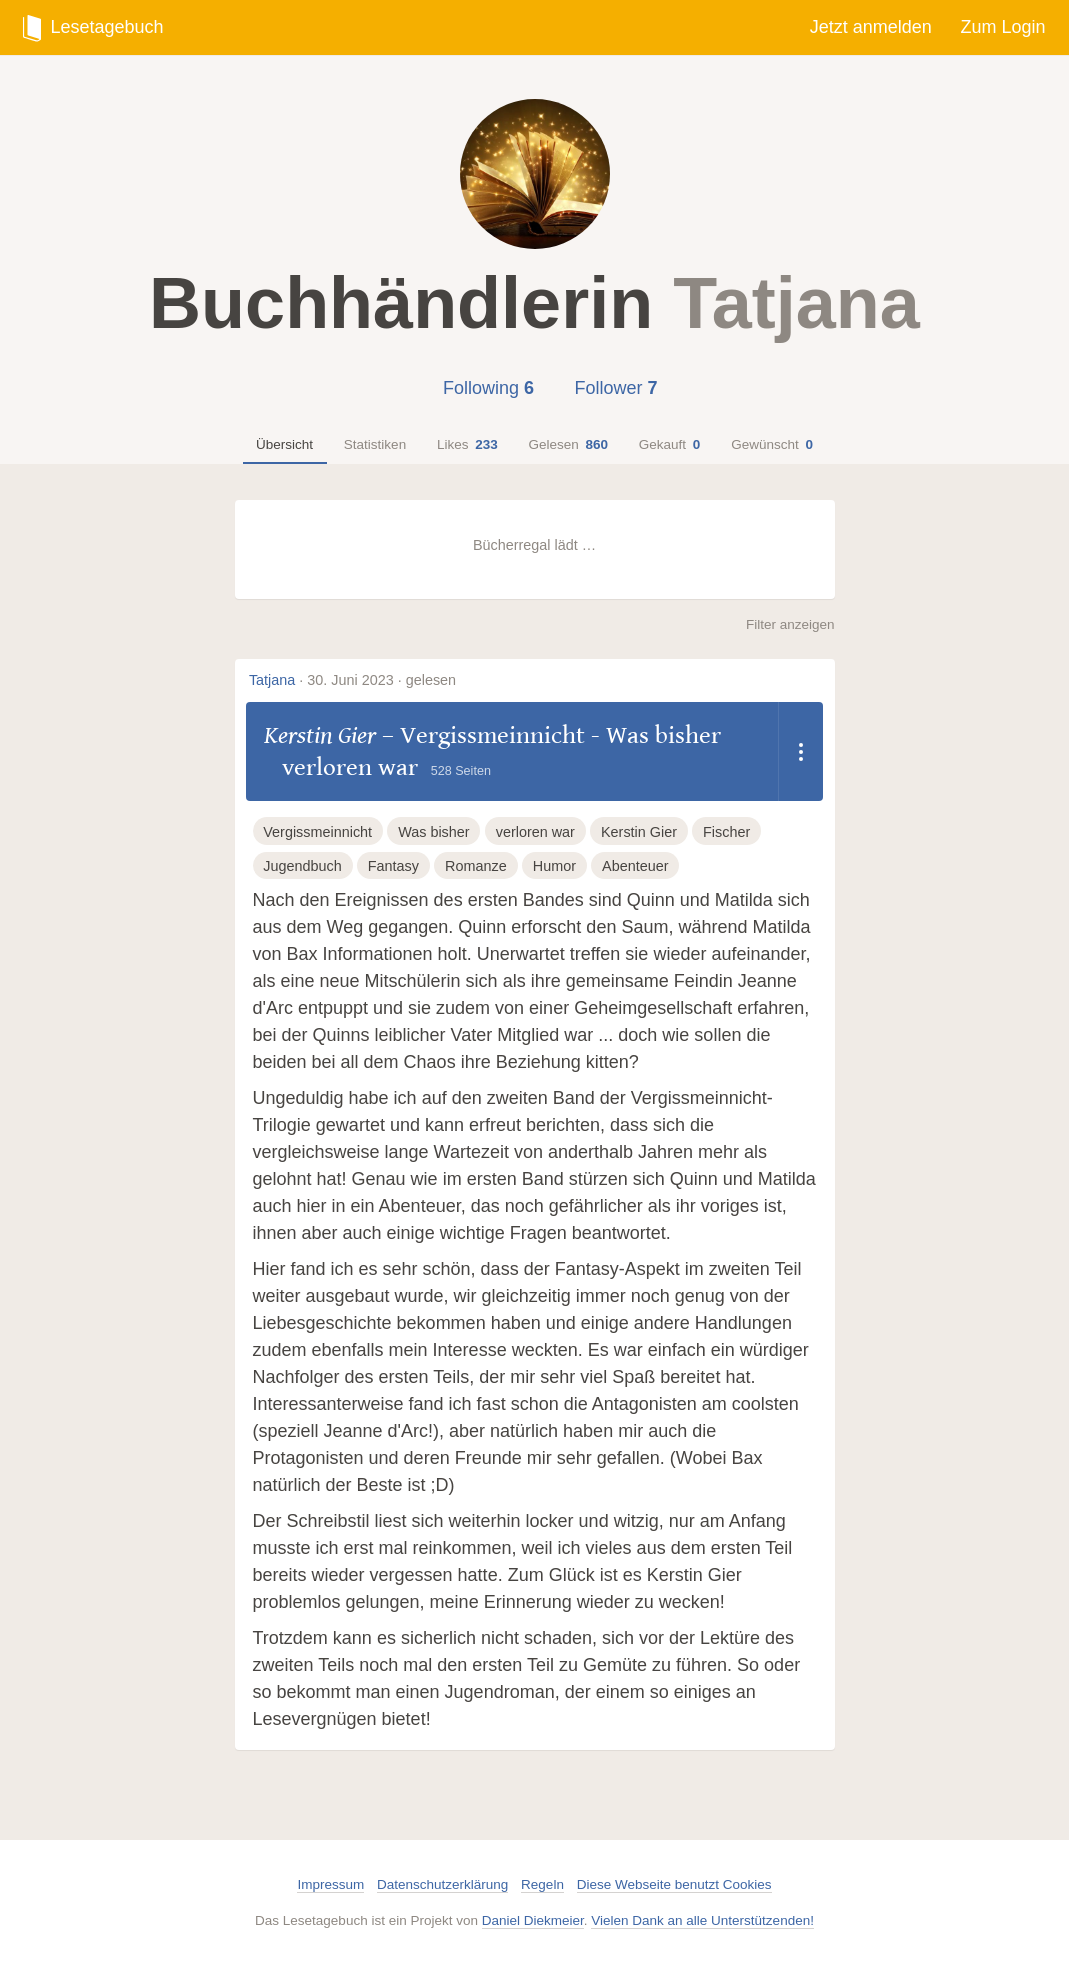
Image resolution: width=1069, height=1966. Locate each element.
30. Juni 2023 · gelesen (381, 680)
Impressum (330, 1884)
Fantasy (393, 866)
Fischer (726, 832)
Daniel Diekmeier (533, 1920)
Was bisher (433, 832)
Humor (554, 866)
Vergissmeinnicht (317, 832)
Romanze (476, 866)
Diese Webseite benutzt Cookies (674, 1884)
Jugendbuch (302, 866)
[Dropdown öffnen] (800, 751)
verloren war (535, 832)
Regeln (542, 1884)
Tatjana (272, 680)
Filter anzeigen (790, 624)
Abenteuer (635, 866)
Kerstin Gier (320, 735)
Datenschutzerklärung (442, 1884)
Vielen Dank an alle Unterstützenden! (702, 1920)
